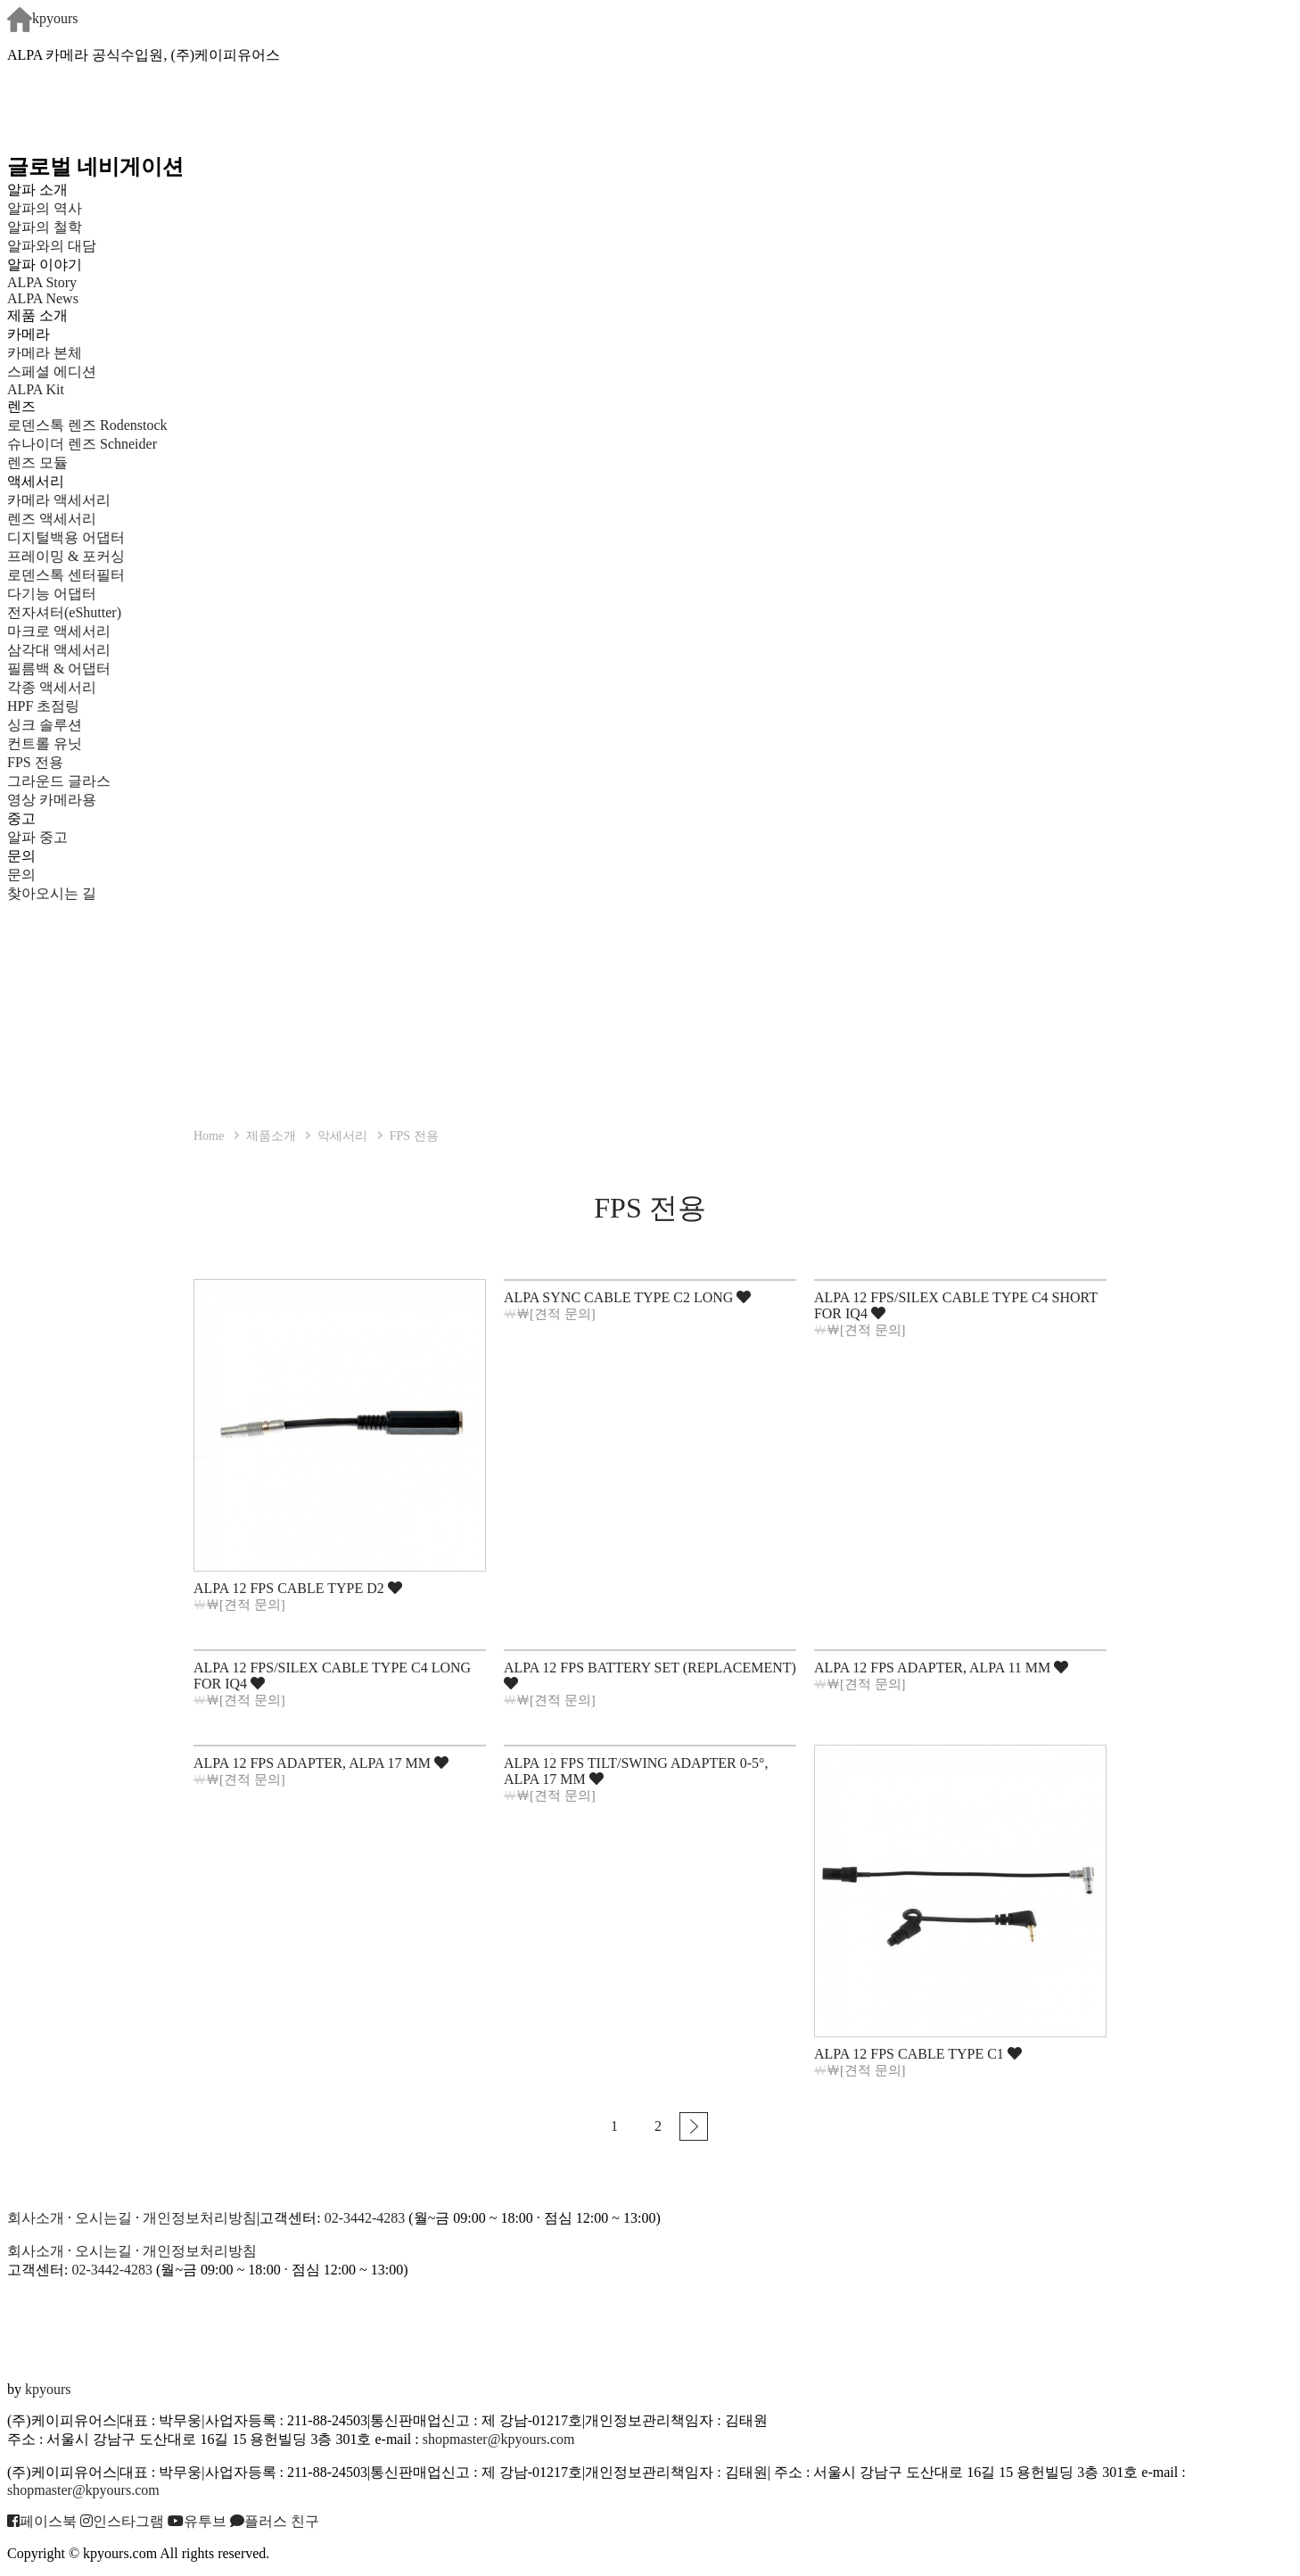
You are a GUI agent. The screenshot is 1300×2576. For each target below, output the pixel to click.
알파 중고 (37, 837)
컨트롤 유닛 (44, 743)
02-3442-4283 (365, 2217)
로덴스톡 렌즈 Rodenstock (87, 425)
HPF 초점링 (43, 706)
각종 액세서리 (51, 687)
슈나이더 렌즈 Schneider (82, 443)
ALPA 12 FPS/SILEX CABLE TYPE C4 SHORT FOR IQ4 (956, 1305)
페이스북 (42, 2521)
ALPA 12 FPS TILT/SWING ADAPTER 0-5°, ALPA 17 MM (636, 1771)
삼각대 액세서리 (59, 649)
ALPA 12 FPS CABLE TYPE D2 (297, 1588)
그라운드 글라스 (59, 780)
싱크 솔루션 (44, 724)
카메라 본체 (44, 352)
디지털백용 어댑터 (66, 537)
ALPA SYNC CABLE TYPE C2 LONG (627, 1297)
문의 (21, 874)
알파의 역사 (44, 208)
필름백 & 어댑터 (73, 668)
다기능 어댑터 (51, 593)
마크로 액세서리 (59, 631)
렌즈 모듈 (37, 462)
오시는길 (103, 2217)
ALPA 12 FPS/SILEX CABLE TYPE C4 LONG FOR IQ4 (332, 1675)
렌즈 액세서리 (51, 518)
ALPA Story (42, 282)
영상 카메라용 (51, 799)
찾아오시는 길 (51, 893)
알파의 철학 (44, 227)
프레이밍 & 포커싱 (66, 556)
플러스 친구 (274, 2521)
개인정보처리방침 (200, 2217)
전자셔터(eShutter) (64, 612)
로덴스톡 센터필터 (66, 574)
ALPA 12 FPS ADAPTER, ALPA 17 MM (320, 1763)
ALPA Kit (35, 389)
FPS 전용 (35, 762)
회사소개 (35, 2217)
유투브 (197, 2521)
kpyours (42, 18)
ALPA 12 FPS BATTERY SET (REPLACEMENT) (650, 1675)
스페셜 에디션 (51, 371)
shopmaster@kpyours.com (499, 2439)
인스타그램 (122, 2521)
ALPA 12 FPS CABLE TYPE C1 (918, 2053)
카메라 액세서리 (59, 500)
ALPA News (42, 298)
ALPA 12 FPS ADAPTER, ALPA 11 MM (941, 1667)
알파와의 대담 (51, 245)
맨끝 (693, 2126)
